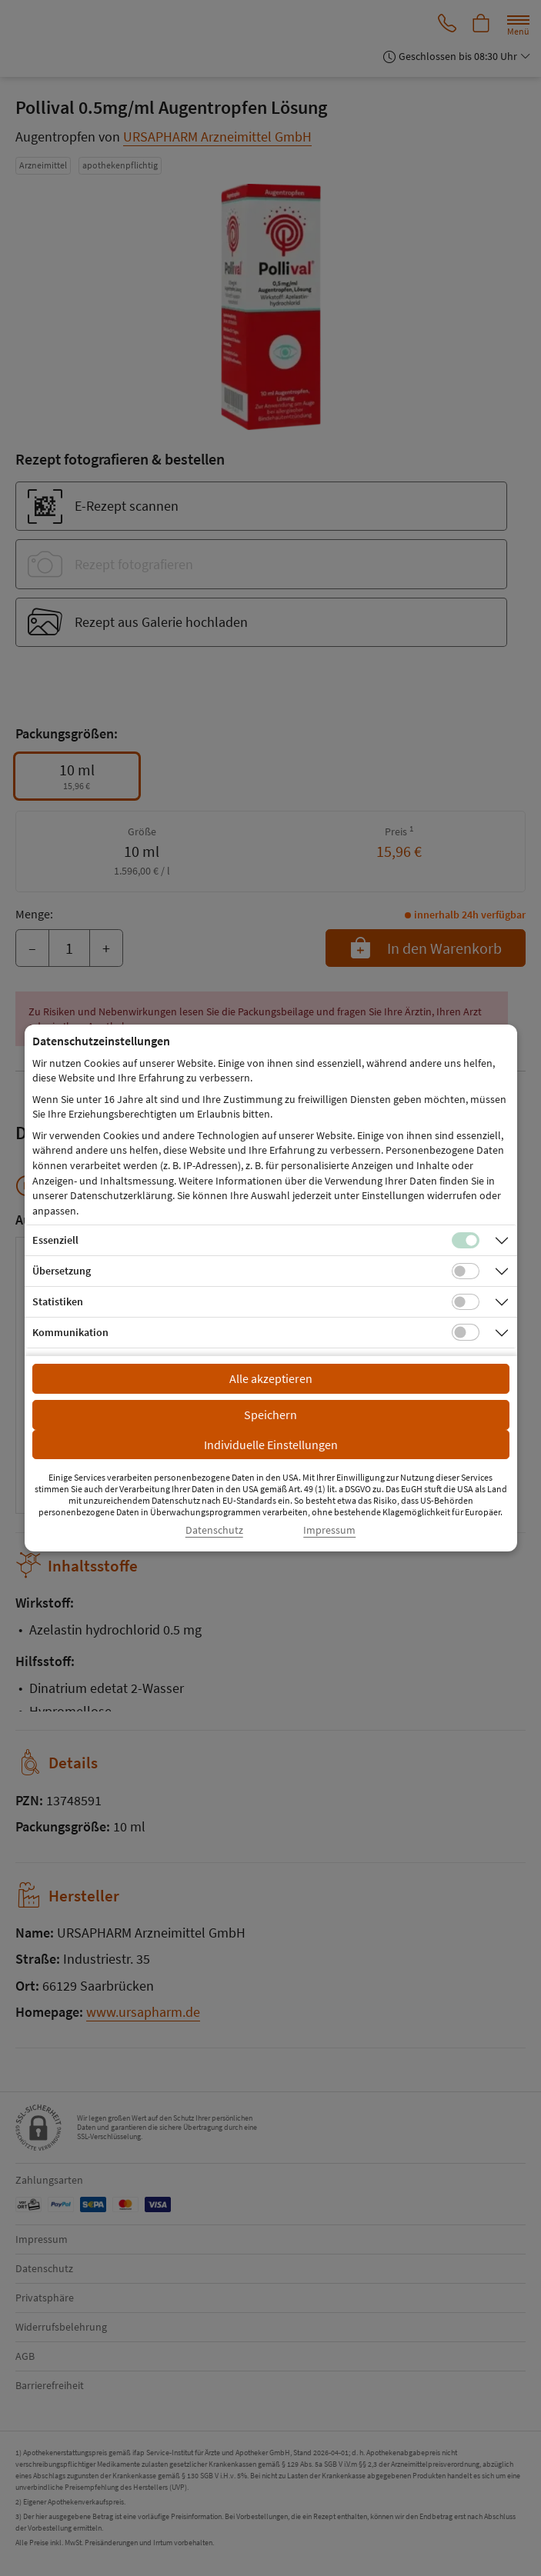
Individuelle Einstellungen (271, 1444)
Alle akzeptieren (270, 1378)
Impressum (329, 1530)
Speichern (270, 1414)
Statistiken (57, 1301)
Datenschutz (214, 1530)
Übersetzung (61, 1271)
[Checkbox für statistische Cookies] (465, 1302)
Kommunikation (70, 1332)
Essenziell (55, 1240)
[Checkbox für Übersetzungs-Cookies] (465, 1271)
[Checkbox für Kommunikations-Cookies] (465, 1332)
